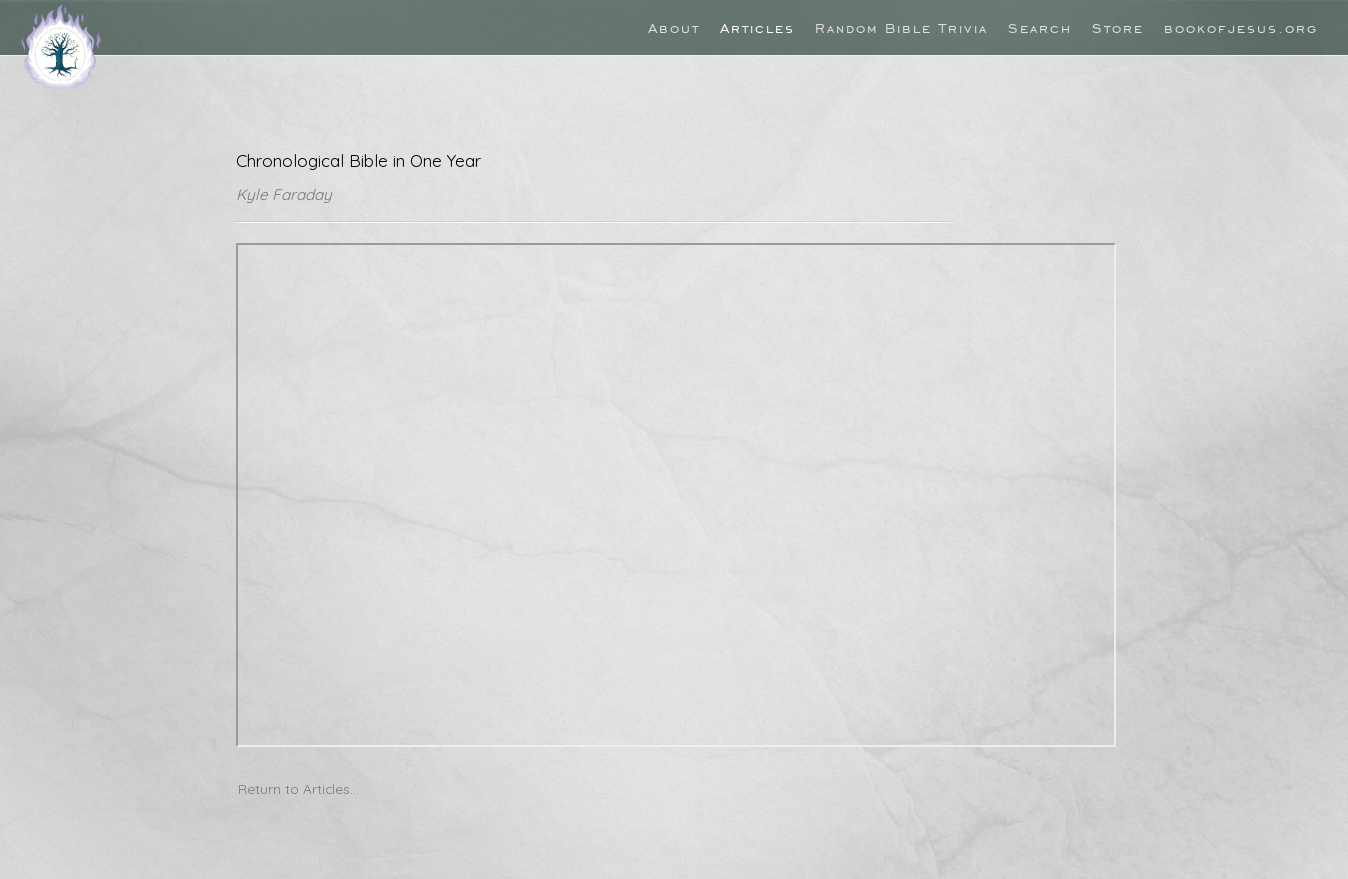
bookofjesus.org (1241, 27)
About (674, 27)
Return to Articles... (298, 788)
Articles (757, 27)
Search (1040, 27)
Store (1118, 27)
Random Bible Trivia (901, 27)
